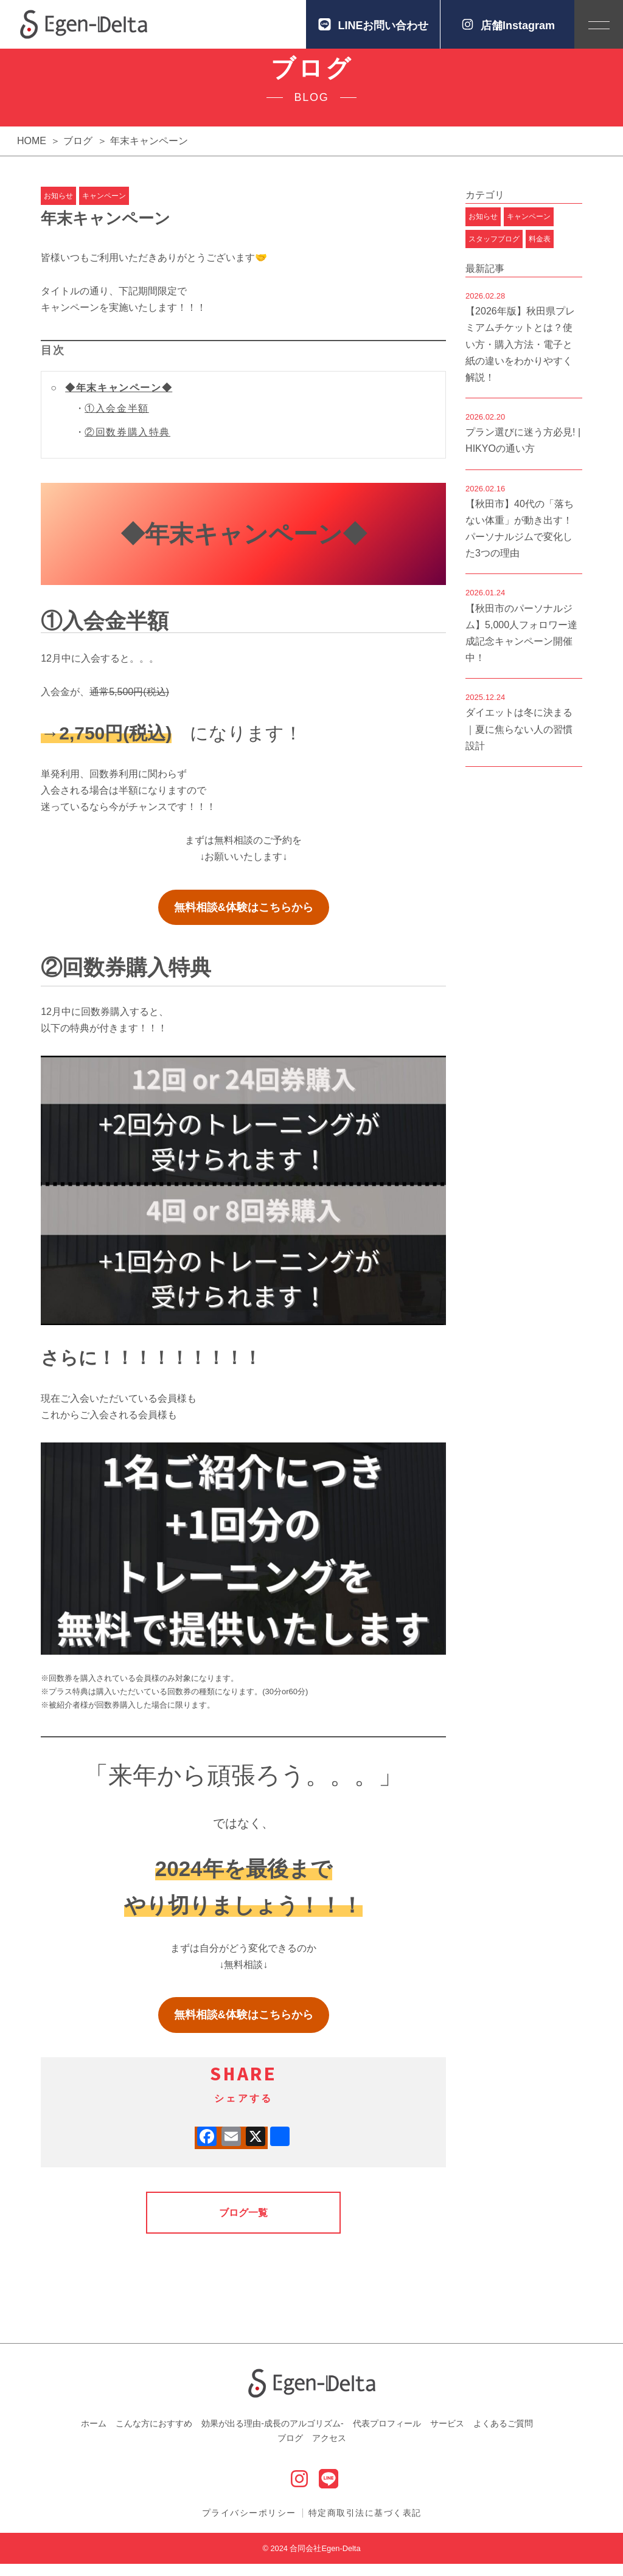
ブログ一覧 (243, 2225)
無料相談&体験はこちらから (243, 919)
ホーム (93, 2435)
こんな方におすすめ (154, 2435)
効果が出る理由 (272, 2436)
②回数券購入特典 (127, 444)
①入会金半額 (117, 420)
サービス (447, 2435)
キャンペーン (104, 208)
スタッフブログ (494, 251)
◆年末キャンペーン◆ (118, 400)
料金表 (540, 251)
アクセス (329, 2450)
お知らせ (58, 208)
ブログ (290, 2450)
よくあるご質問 (503, 2435)
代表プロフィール (387, 2435)
